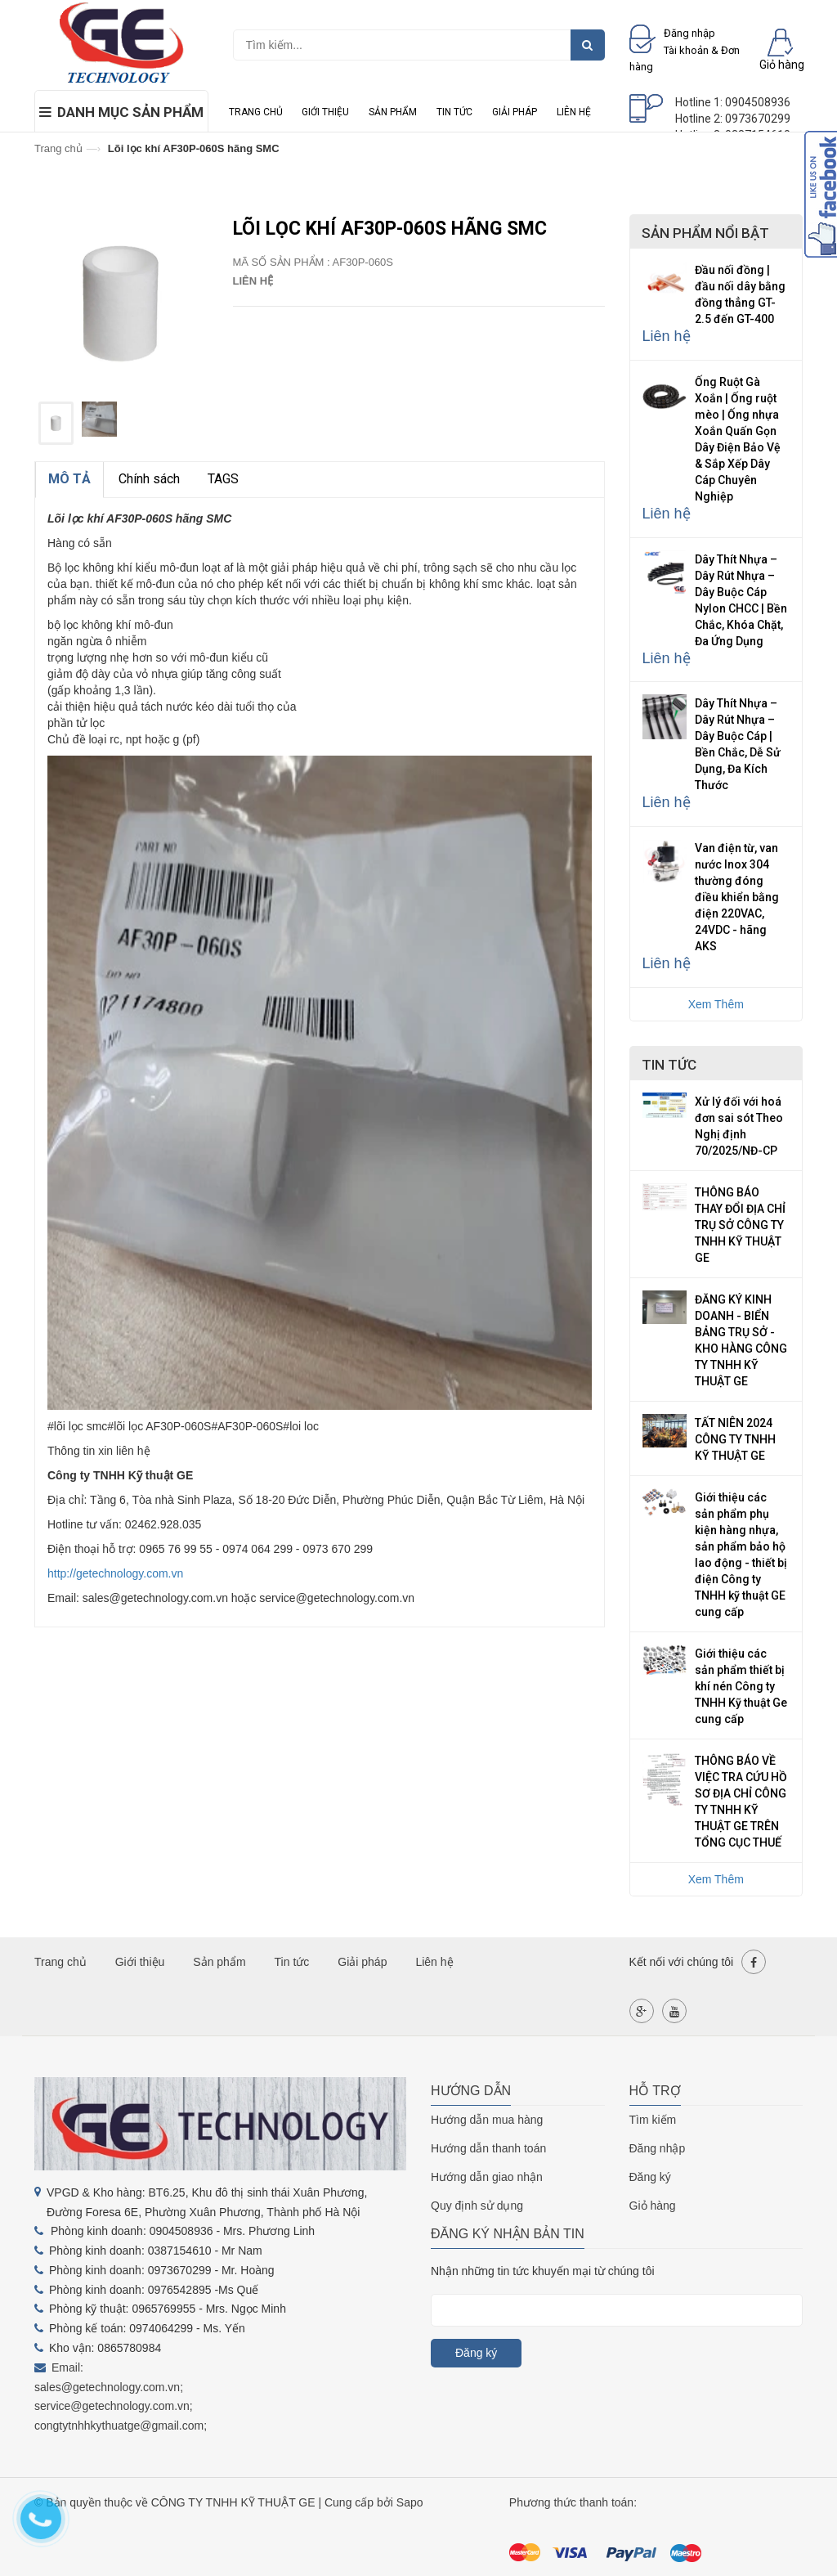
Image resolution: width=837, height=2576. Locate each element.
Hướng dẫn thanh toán (488, 2148)
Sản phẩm (393, 112)
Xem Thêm (716, 1004)
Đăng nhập (657, 2148)
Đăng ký (650, 2176)
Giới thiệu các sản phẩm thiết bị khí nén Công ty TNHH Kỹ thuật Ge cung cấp (741, 1686)
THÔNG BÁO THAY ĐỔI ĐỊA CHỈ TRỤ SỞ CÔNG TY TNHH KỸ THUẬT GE (740, 1225)
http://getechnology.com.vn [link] (115, 1573)
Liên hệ (574, 112)
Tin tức (454, 112)
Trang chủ (256, 112)
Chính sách (149, 479)
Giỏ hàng (652, 2205)
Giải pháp (514, 112)
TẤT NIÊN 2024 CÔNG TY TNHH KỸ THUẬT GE (735, 1439)
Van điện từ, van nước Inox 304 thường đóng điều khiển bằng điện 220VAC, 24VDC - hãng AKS (737, 897)
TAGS (223, 479)
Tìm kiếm (653, 2119)
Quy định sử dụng (477, 2205)
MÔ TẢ (69, 479)
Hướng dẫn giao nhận (487, 2176)
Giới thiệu (325, 112)
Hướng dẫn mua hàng (487, 2119)
